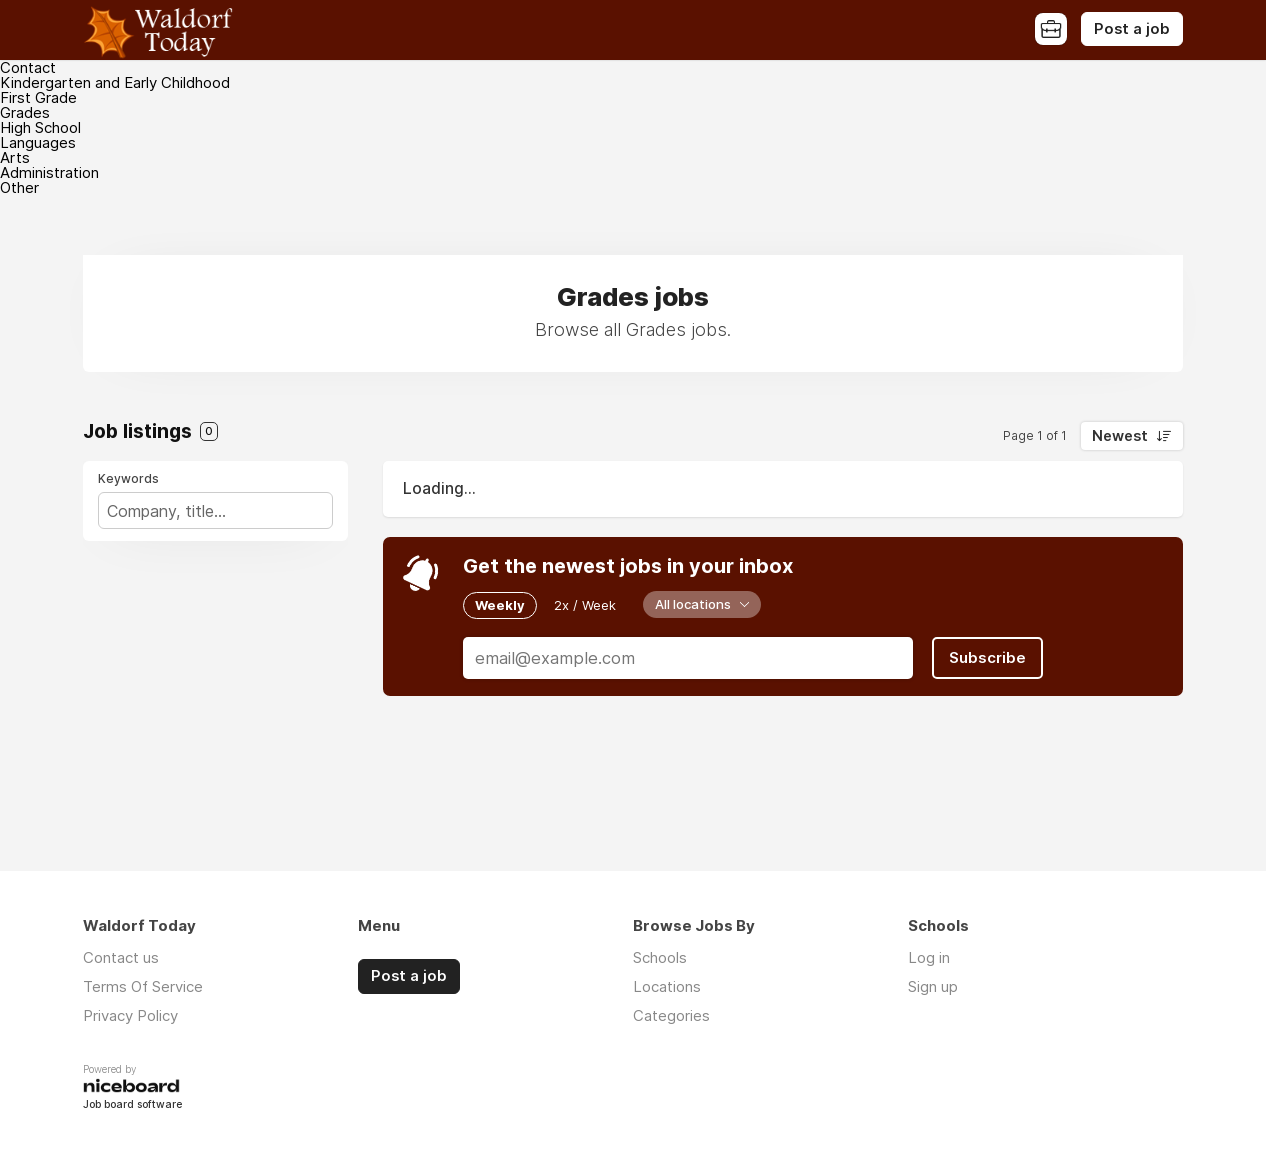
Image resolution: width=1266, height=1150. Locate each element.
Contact (28, 67)
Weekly (500, 605)
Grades (25, 112)
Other (19, 187)
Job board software (132, 1105)
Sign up (933, 986)
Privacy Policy (130, 1015)
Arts (15, 157)
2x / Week (585, 605)
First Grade (38, 97)
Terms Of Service (143, 986)
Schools (660, 957)
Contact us (121, 957)
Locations (667, 986)
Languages (38, 142)
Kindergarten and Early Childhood (115, 82)
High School (40, 127)
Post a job (1132, 29)
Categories (671, 1015)
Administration (49, 172)
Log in (929, 957)
